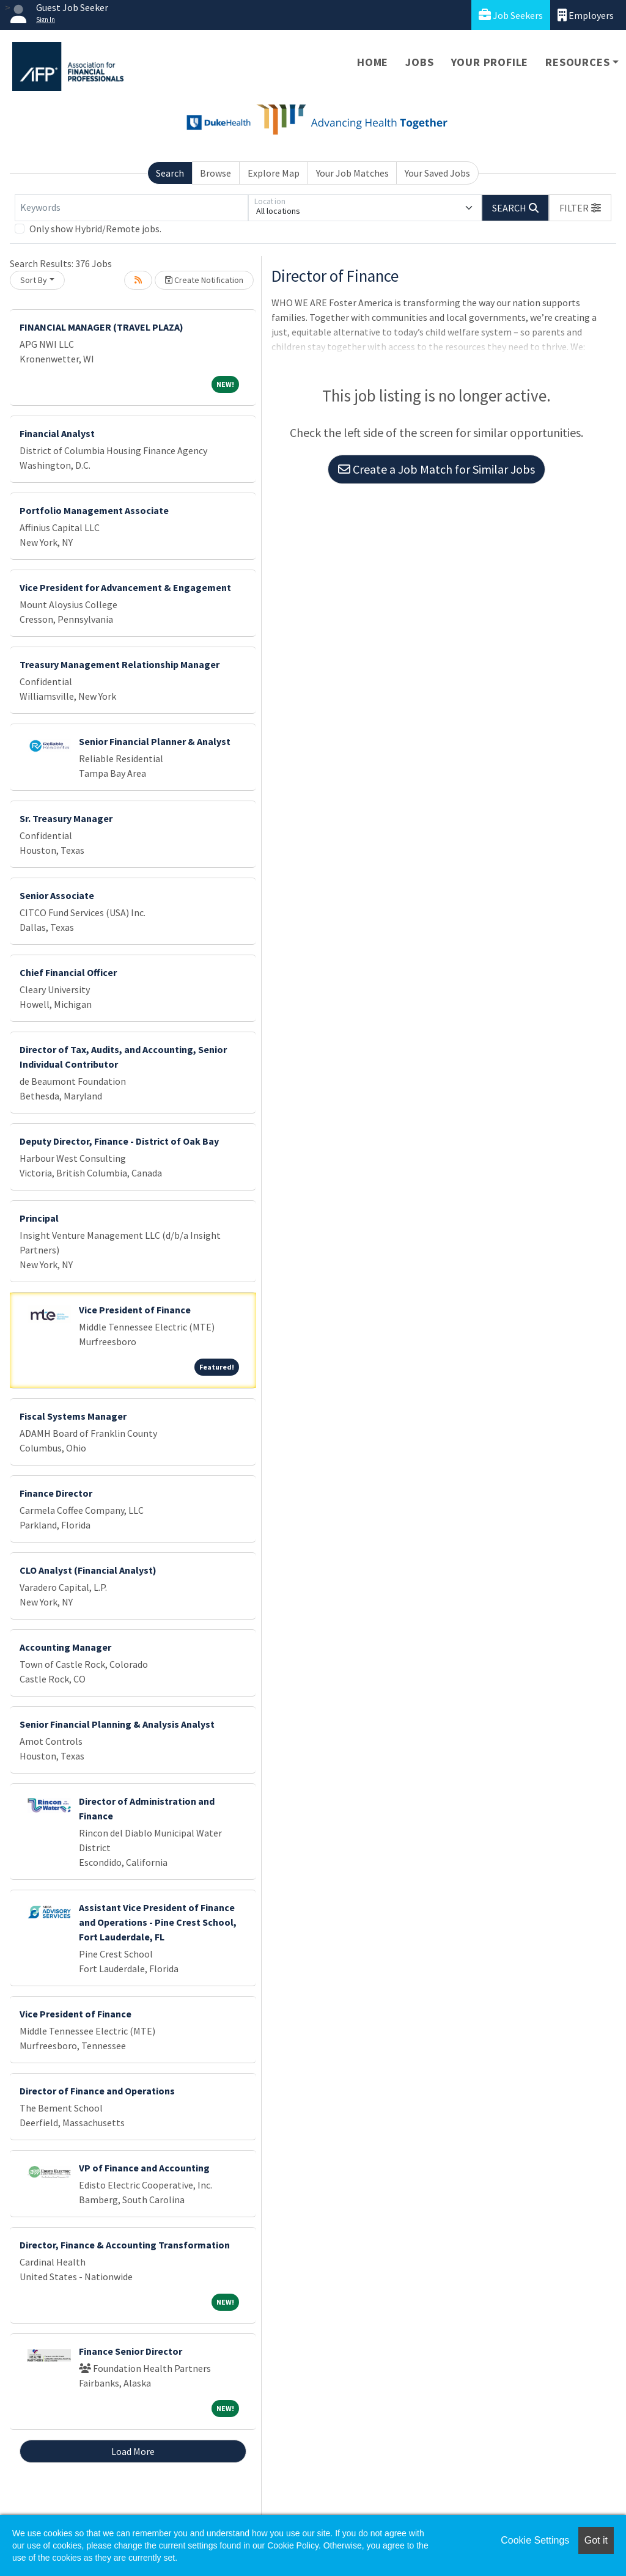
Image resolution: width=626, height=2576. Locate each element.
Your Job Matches (352, 173)
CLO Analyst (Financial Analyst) (88, 1570)
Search (170, 173)
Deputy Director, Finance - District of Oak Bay (119, 1141)
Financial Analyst (57, 433)
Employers (586, 15)
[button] (580, 207)
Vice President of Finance (135, 1310)
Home (372, 62)
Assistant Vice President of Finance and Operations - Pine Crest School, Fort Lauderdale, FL (158, 1922)
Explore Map (274, 173)
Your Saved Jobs (437, 173)
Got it (596, 2540)
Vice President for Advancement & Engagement (125, 587)
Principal (39, 1218)
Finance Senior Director (130, 2351)
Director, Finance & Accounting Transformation (125, 2245)
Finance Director (56, 1493)
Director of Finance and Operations (97, 2091)
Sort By (33, 279)
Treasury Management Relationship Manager (119, 664)
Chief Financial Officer (68, 972)
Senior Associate (57, 895)
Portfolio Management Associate (94, 510)
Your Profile (490, 62)
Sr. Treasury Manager (66, 818)
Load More (133, 2451)
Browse (215, 173)
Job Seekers (511, 15)
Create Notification (204, 279)
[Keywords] (131, 207)
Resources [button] (577, 62)
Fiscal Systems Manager (73, 1416)
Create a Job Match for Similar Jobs (436, 469)
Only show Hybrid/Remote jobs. (95, 228)
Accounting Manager (65, 1647)
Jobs (419, 62)
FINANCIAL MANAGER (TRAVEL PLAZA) (101, 327)
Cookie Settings (535, 2540)
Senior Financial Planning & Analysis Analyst (117, 1724)
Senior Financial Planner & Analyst (154, 741)
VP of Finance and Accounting (144, 2168)
